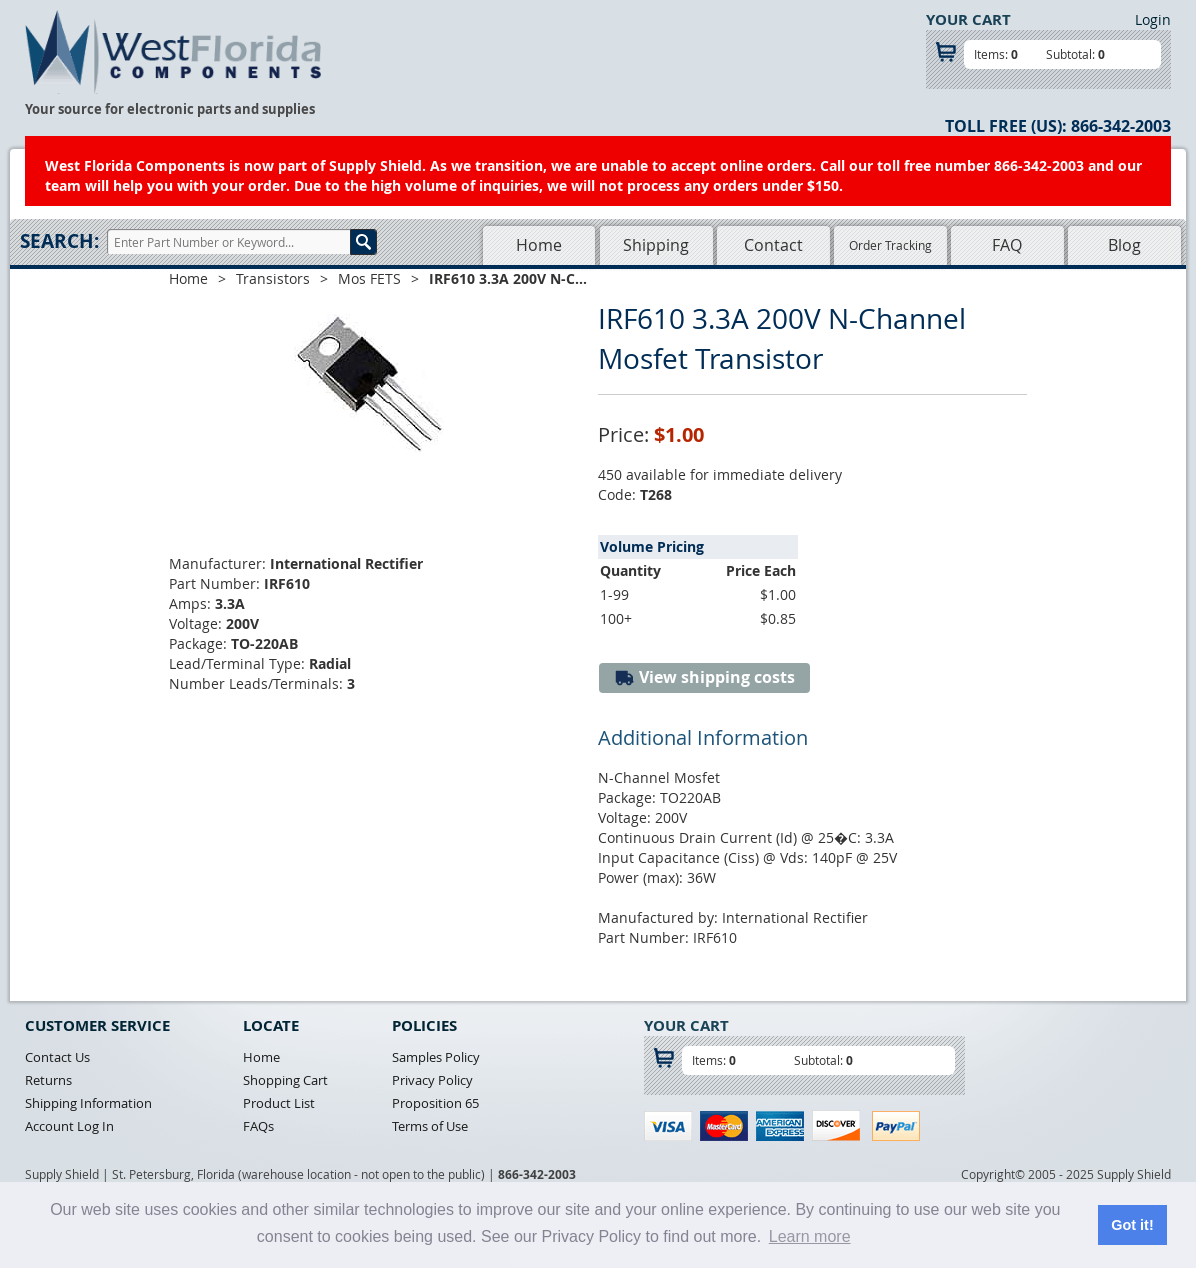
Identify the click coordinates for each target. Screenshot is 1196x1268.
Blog (1124, 245)
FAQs (258, 1126)
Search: (59, 241)
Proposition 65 (435, 1103)
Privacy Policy (432, 1080)
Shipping (656, 245)
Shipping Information (88, 1103)
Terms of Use (430, 1126)
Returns (48, 1080)
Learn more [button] (810, 1236)
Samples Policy (436, 1057)
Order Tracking (890, 245)
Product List (279, 1103)
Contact (773, 245)
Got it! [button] (1132, 1225)
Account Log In (69, 1126)
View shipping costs (704, 677)
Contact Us (57, 1057)
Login (1153, 19)
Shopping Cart (285, 1080)
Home (539, 245)
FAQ (1007, 245)
